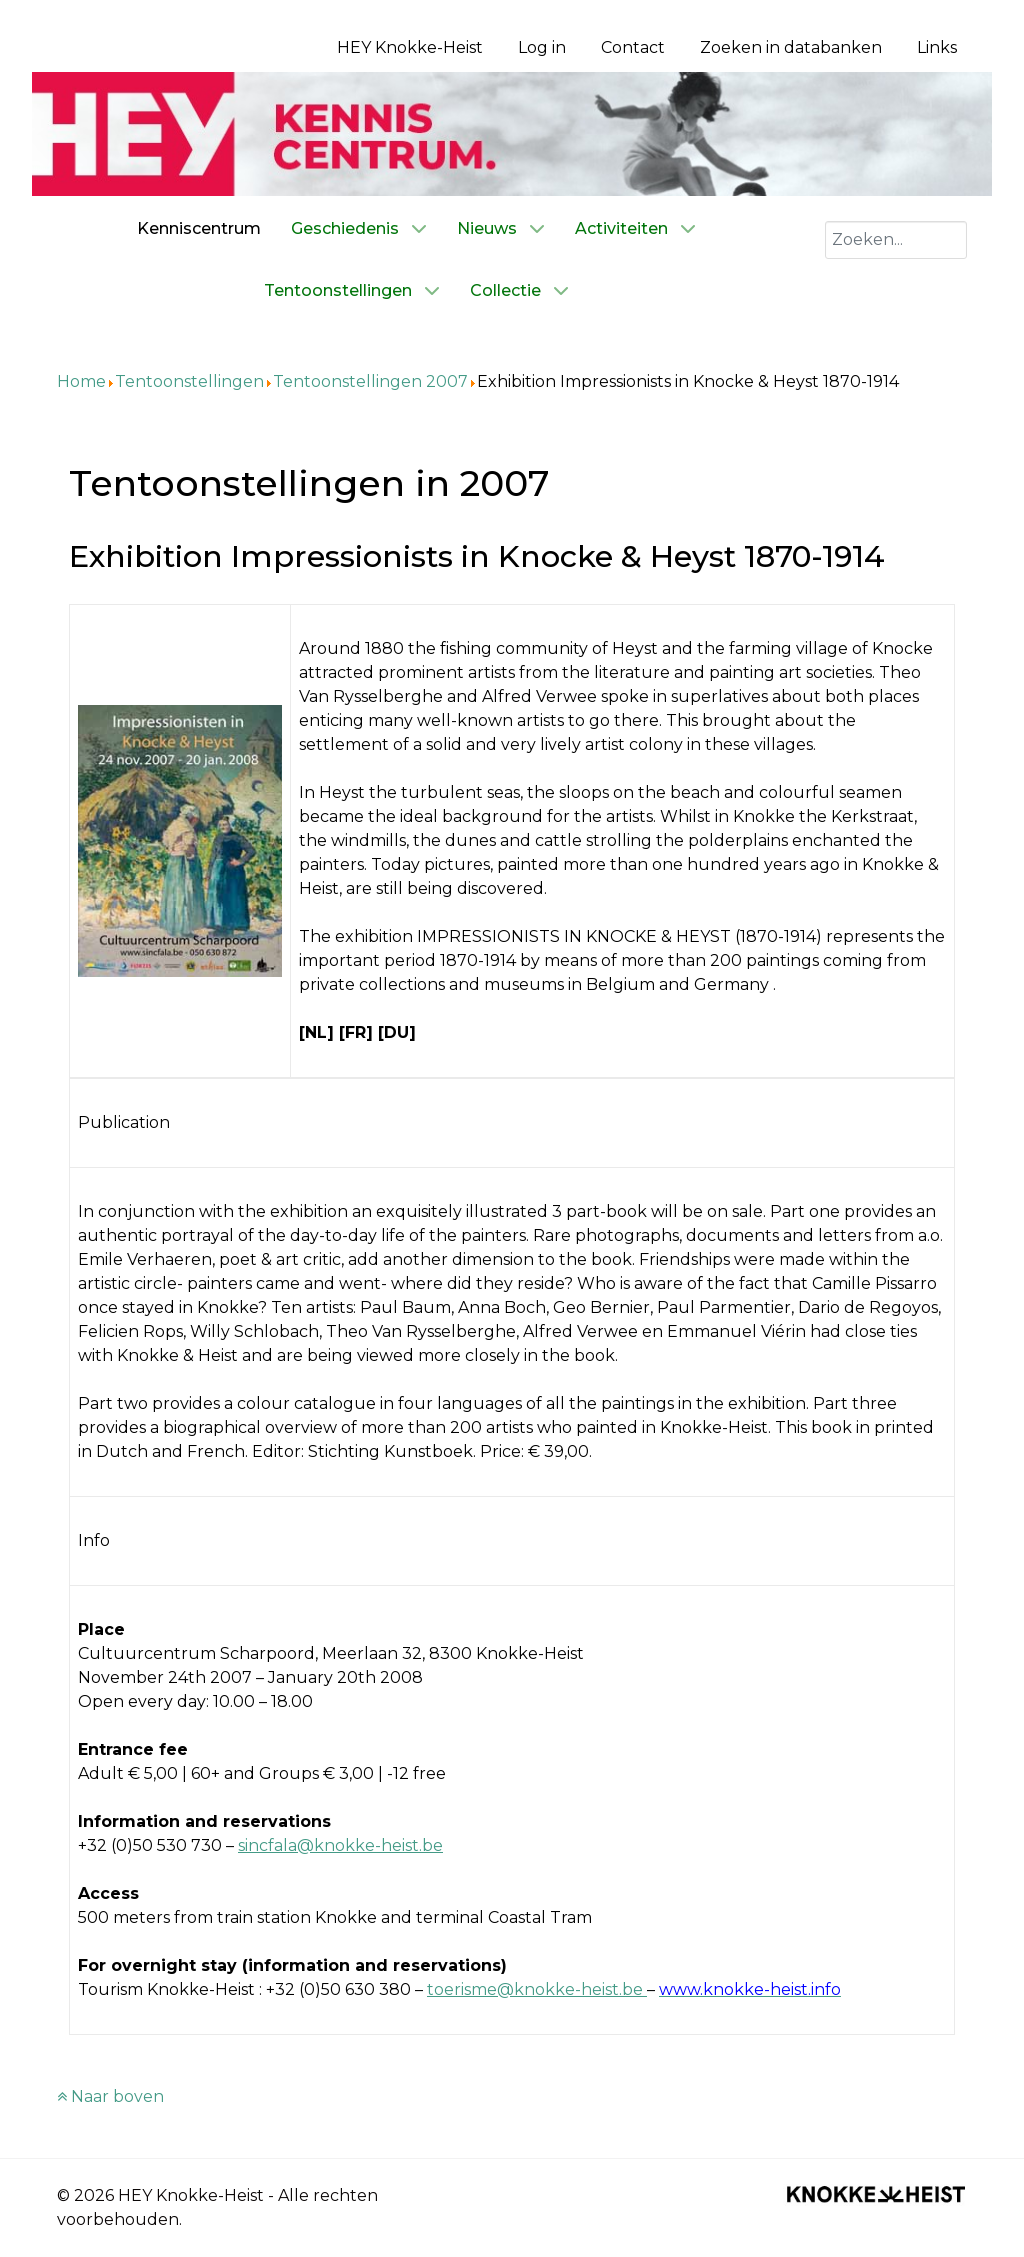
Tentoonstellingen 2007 (370, 381)
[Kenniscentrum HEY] (512, 132)
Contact (633, 47)
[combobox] (896, 240)
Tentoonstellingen (189, 381)
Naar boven (110, 2096)
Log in (542, 47)
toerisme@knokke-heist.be (535, 1989)
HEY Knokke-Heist (410, 47)
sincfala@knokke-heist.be (340, 1845)
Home (81, 381)
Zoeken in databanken (791, 47)
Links (937, 47)
